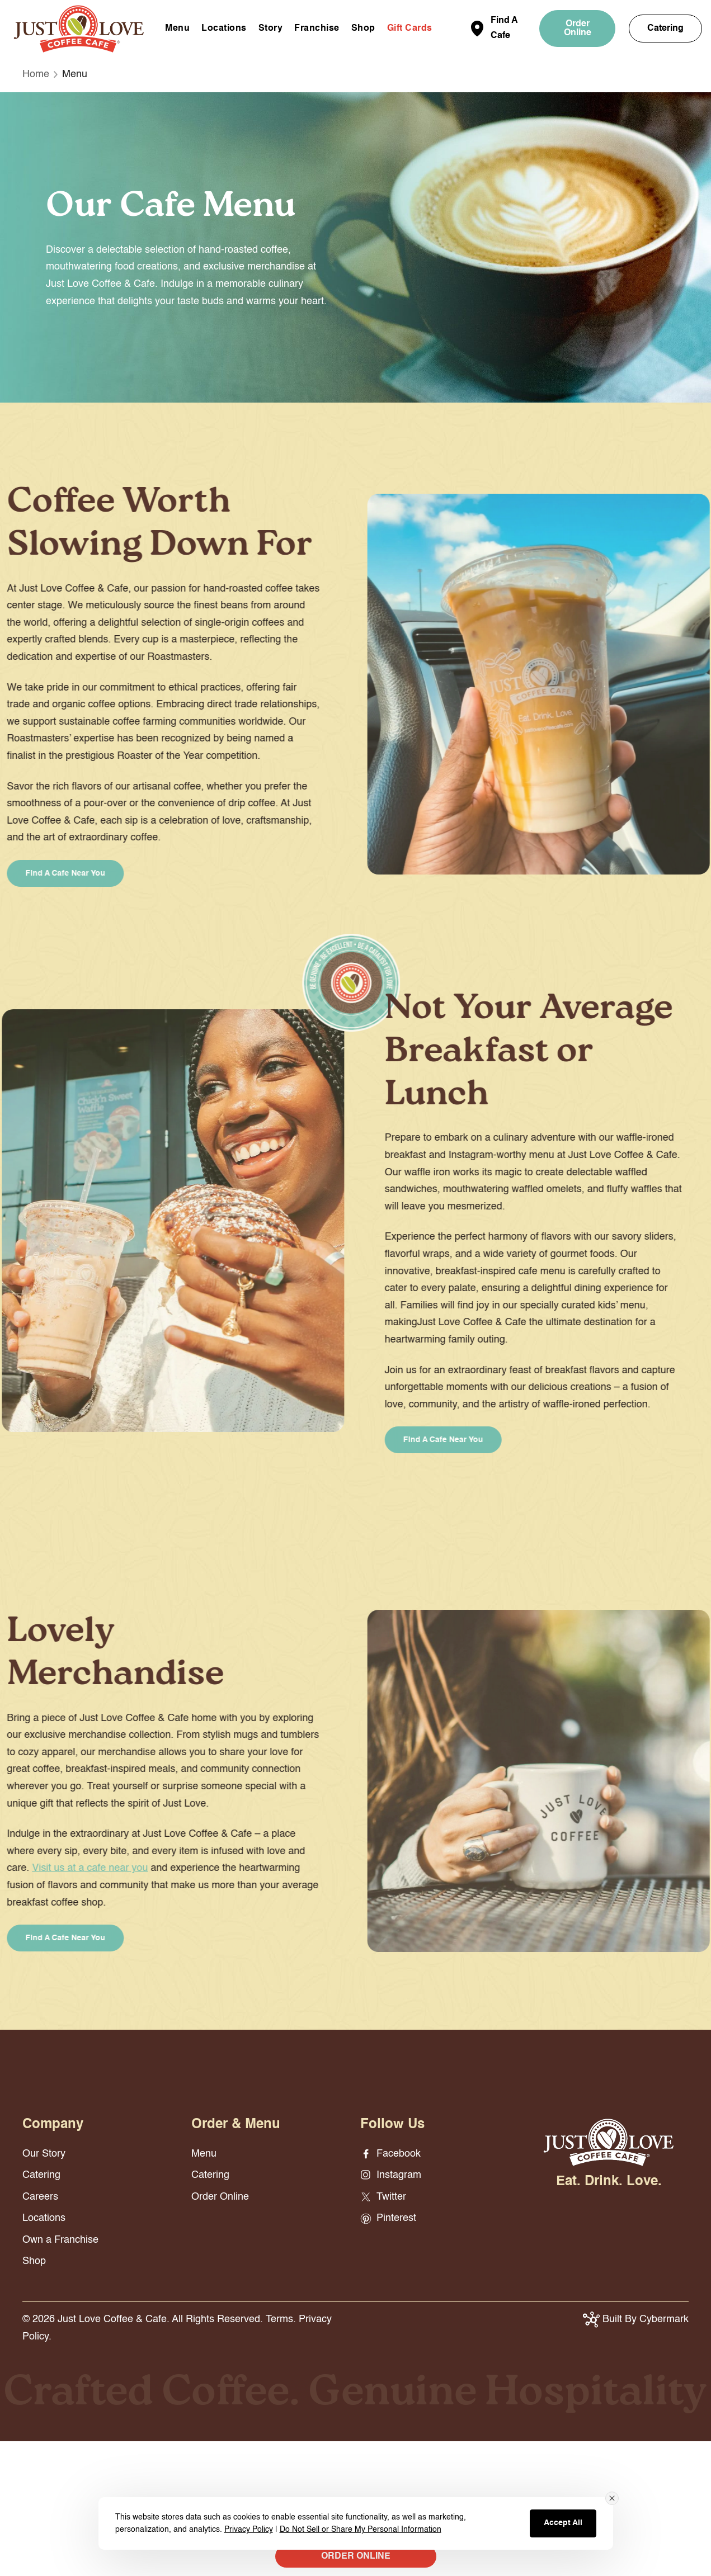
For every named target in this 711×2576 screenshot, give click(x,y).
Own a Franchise (60, 2240)
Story (270, 28)
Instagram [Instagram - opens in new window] (390, 2175)
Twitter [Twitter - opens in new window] (383, 2197)
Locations (224, 28)
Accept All (563, 2523)
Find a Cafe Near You (457, 1440)
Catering (665, 28)
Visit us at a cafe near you (76, 1868)
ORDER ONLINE (355, 2556)
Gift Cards (409, 28)
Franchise (317, 28)
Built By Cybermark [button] (636, 2319)
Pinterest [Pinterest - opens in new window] (388, 2218)
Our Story (43, 2154)
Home (35, 74)
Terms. (281, 2319)
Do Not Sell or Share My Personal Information (360, 2530)
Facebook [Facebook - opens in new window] (390, 2154)
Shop (363, 28)
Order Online (577, 28)
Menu (177, 28)
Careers (40, 2197)
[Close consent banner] (612, 2498)
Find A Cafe (504, 28)
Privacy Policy (248, 2530)
